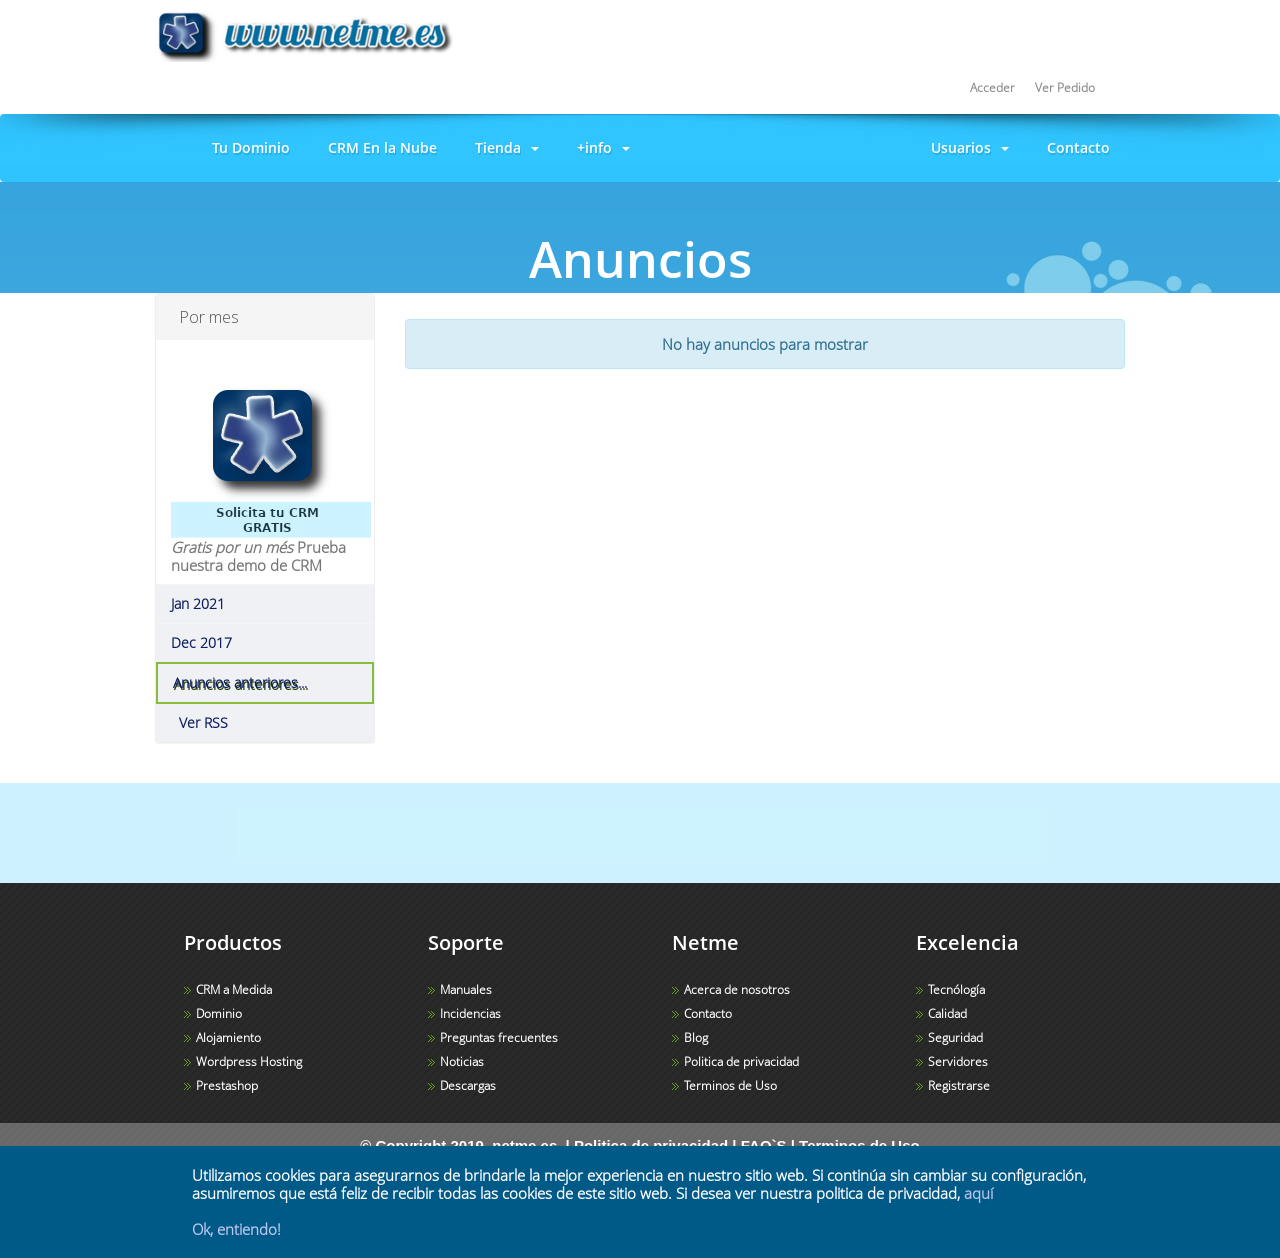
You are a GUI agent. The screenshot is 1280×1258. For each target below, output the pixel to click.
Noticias (462, 1061)
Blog (696, 1037)
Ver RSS (199, 723)
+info (599, 147)
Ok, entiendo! (236, 1229)
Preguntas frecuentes (499, 1037)
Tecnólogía (956, 989)
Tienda (503, 147)
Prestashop (227, 1085)
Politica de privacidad (741, 1061)
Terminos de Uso (730, 1085)
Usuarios (966, 147)
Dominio (219, 1013)
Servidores (958, 1061)
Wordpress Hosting (249, 1061)
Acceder (992, 87)
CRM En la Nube (378, 147)
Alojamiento (228, 1037)
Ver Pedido (1065, 87)
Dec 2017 (201, 643)
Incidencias (470, 1013)
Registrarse (959, 1085)
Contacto (1074, 147)
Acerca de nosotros (737, 989)
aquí (978, 1193)
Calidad (947, 1013)
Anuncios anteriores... (240, 683)
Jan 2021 (198, 604)
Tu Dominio (247, 147)
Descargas (468, 1085)
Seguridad (955, 1037)
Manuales (466, 989)
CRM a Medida (234, 989)
